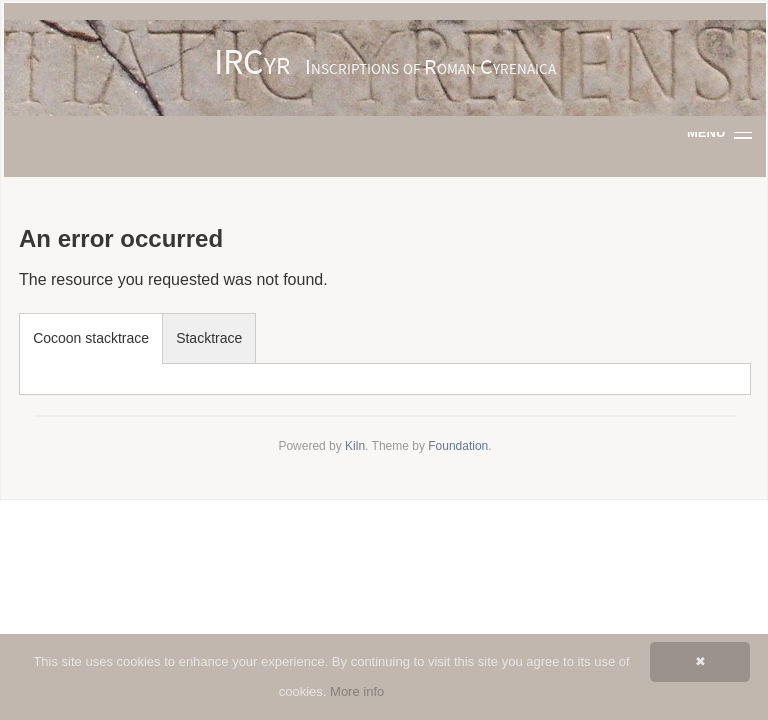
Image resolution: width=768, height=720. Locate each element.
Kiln (355, 446)
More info (357, 691)
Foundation (458, 446)
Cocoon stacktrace (91, 338)
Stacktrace (209, 338)
